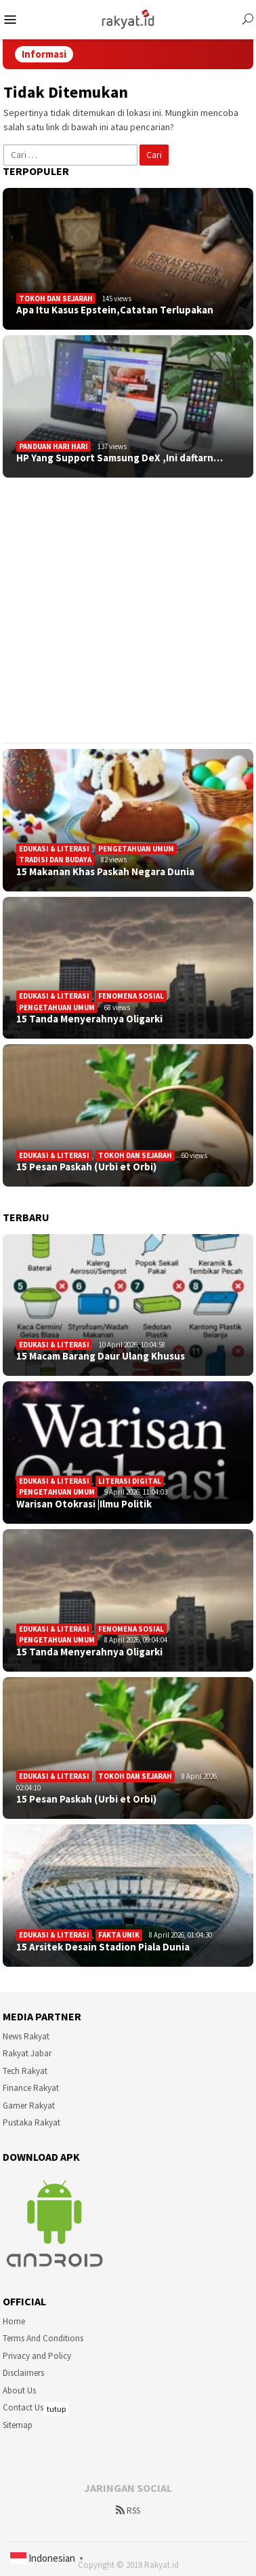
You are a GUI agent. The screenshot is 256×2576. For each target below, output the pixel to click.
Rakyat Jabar (27, 2053)
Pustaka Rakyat (31, 2122)
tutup (56, 2409)
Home (14, 2321)
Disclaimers (23, 2373)
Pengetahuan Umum (136, 848)
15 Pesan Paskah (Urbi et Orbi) (86, 1167)
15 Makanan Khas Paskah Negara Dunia (105, 872)
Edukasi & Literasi (54, 848)
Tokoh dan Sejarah (56, 298)
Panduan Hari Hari (53, 446)
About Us (19, 2390)
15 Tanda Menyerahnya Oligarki (89, 1019)
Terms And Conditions (43, 2338)
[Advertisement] (127, 610)
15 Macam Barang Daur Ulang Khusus (100, 1356)
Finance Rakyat (31, 2088)
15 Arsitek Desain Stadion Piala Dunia (103, 1947)
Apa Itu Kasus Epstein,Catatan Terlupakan (114, 310)
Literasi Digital (129, 1481)
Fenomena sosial (131, 996)
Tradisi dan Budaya (55, 859)
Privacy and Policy (37, 2356)
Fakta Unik (119, 1935)
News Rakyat (26, 2036)
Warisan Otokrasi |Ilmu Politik (84, 1504)
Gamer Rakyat (29, 2105)
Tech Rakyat (25, 2071)
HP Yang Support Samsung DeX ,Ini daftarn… (119, 458)
